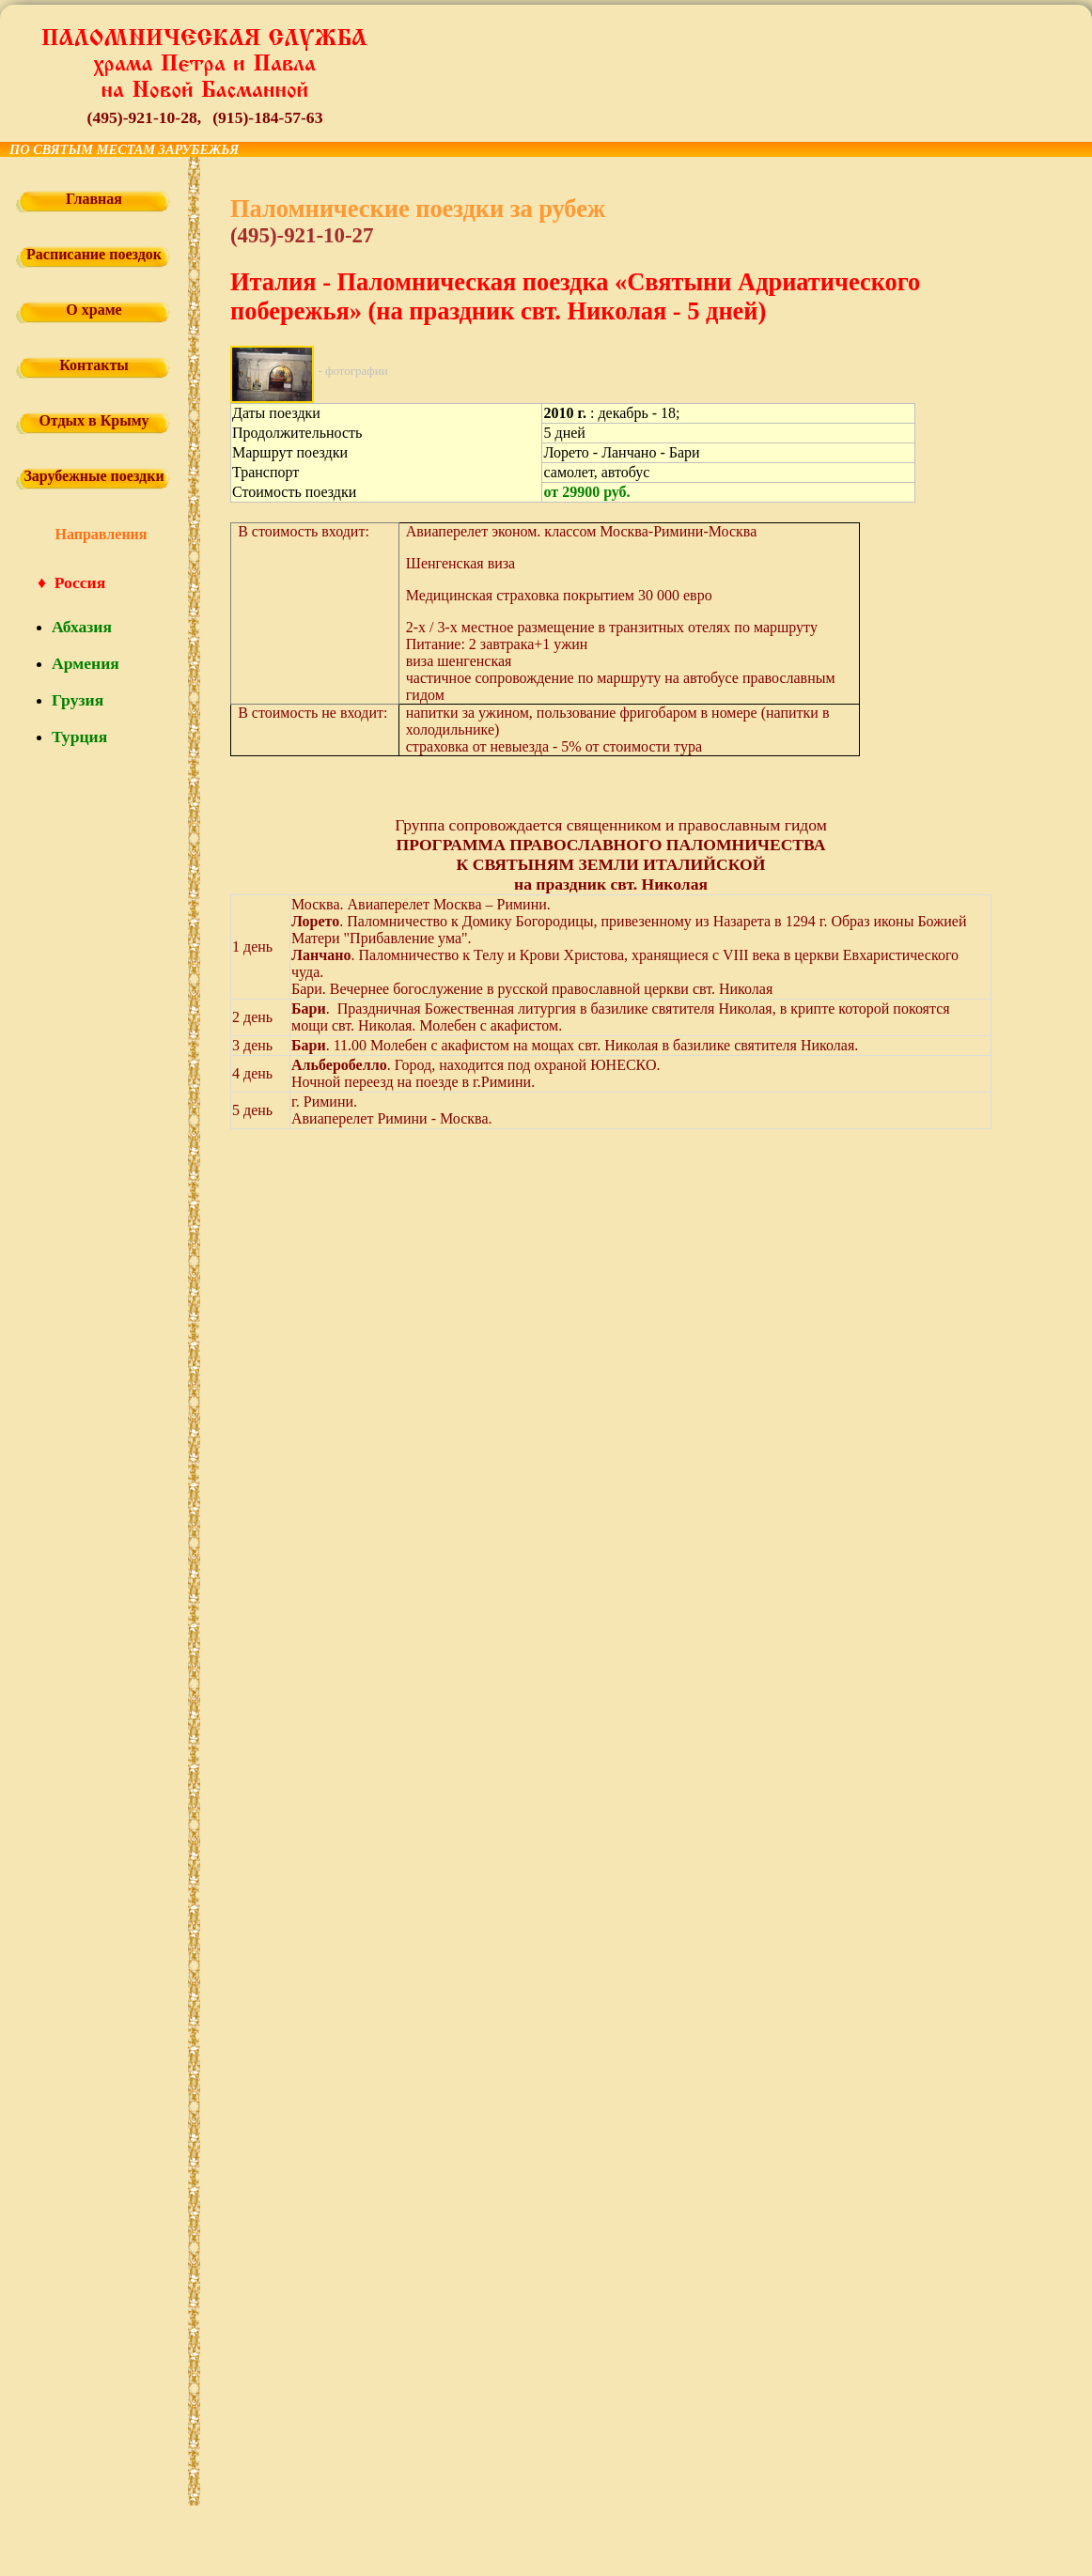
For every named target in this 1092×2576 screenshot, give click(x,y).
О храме (93, 310)
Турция (79, 736)
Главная (94, 199)
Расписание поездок (94, 254)
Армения (85, 663)
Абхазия (82, 626)
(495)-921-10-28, (144, 117)
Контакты (94, 365)
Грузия (77, 700)
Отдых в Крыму (93, 420)
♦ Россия (71, 582)
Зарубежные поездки (93, 476)
